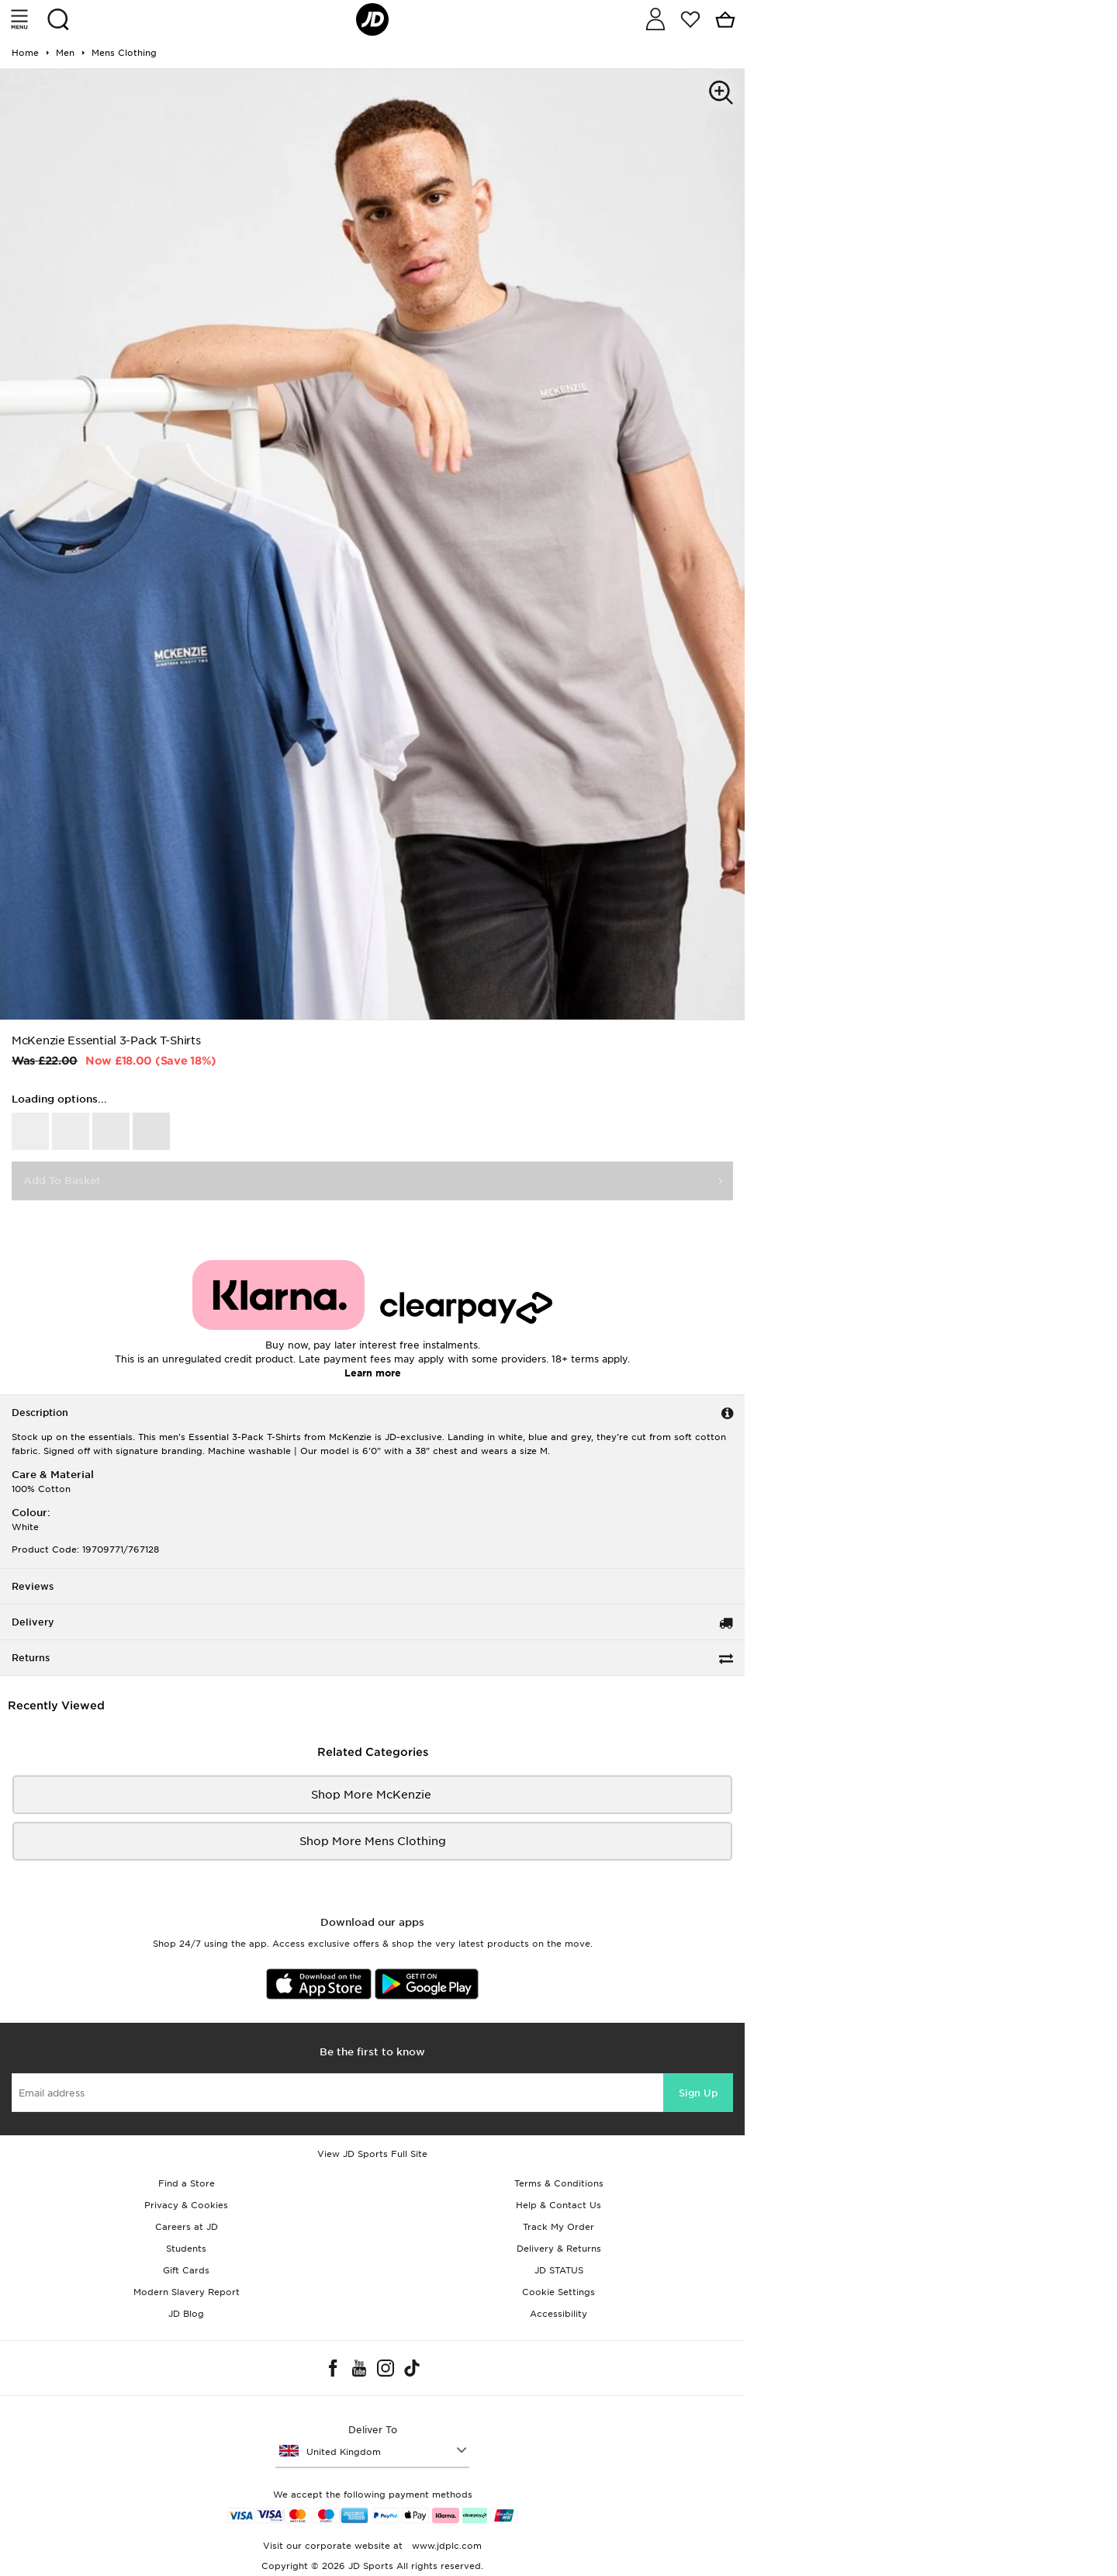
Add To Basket (62, 1180)
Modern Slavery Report (186, 2292)
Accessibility (558, 2313)
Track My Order (558, 2226)
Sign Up (698, 2093)
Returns (31, 1658)
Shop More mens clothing (372, 1841)
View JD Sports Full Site (372, 2153)
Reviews (33, 1586)
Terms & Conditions (558, 2183)
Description (40, 1412)
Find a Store (186, 2183)
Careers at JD (186, 2226)
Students (186, 2248)
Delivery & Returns (559, 2248)
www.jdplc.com (445, 2545)
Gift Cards (186, 2270)
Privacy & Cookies (186, 2205)
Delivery (33, 1622)
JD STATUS (558, 2270)
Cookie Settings (558, 2292)
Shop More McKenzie (372, 1794)
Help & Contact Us (558, 2205)
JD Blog (186, 2313)
